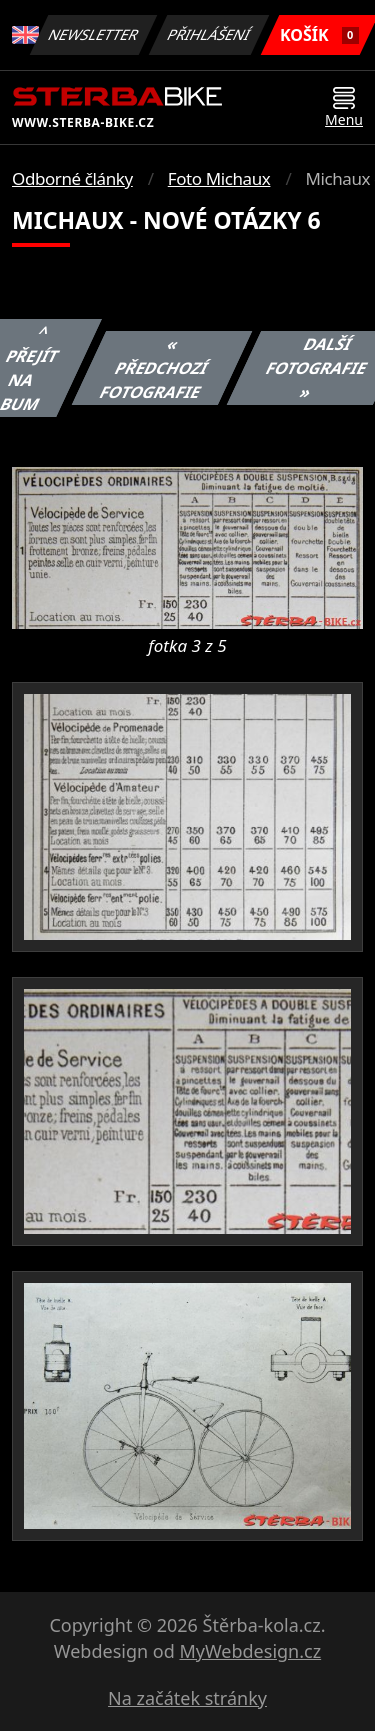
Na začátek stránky (187, 1698)
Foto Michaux (219, 178)
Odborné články (72, 178)
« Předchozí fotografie (153, 368)
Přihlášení (209, 34)
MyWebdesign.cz (250, 1651)
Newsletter (94, 34)
